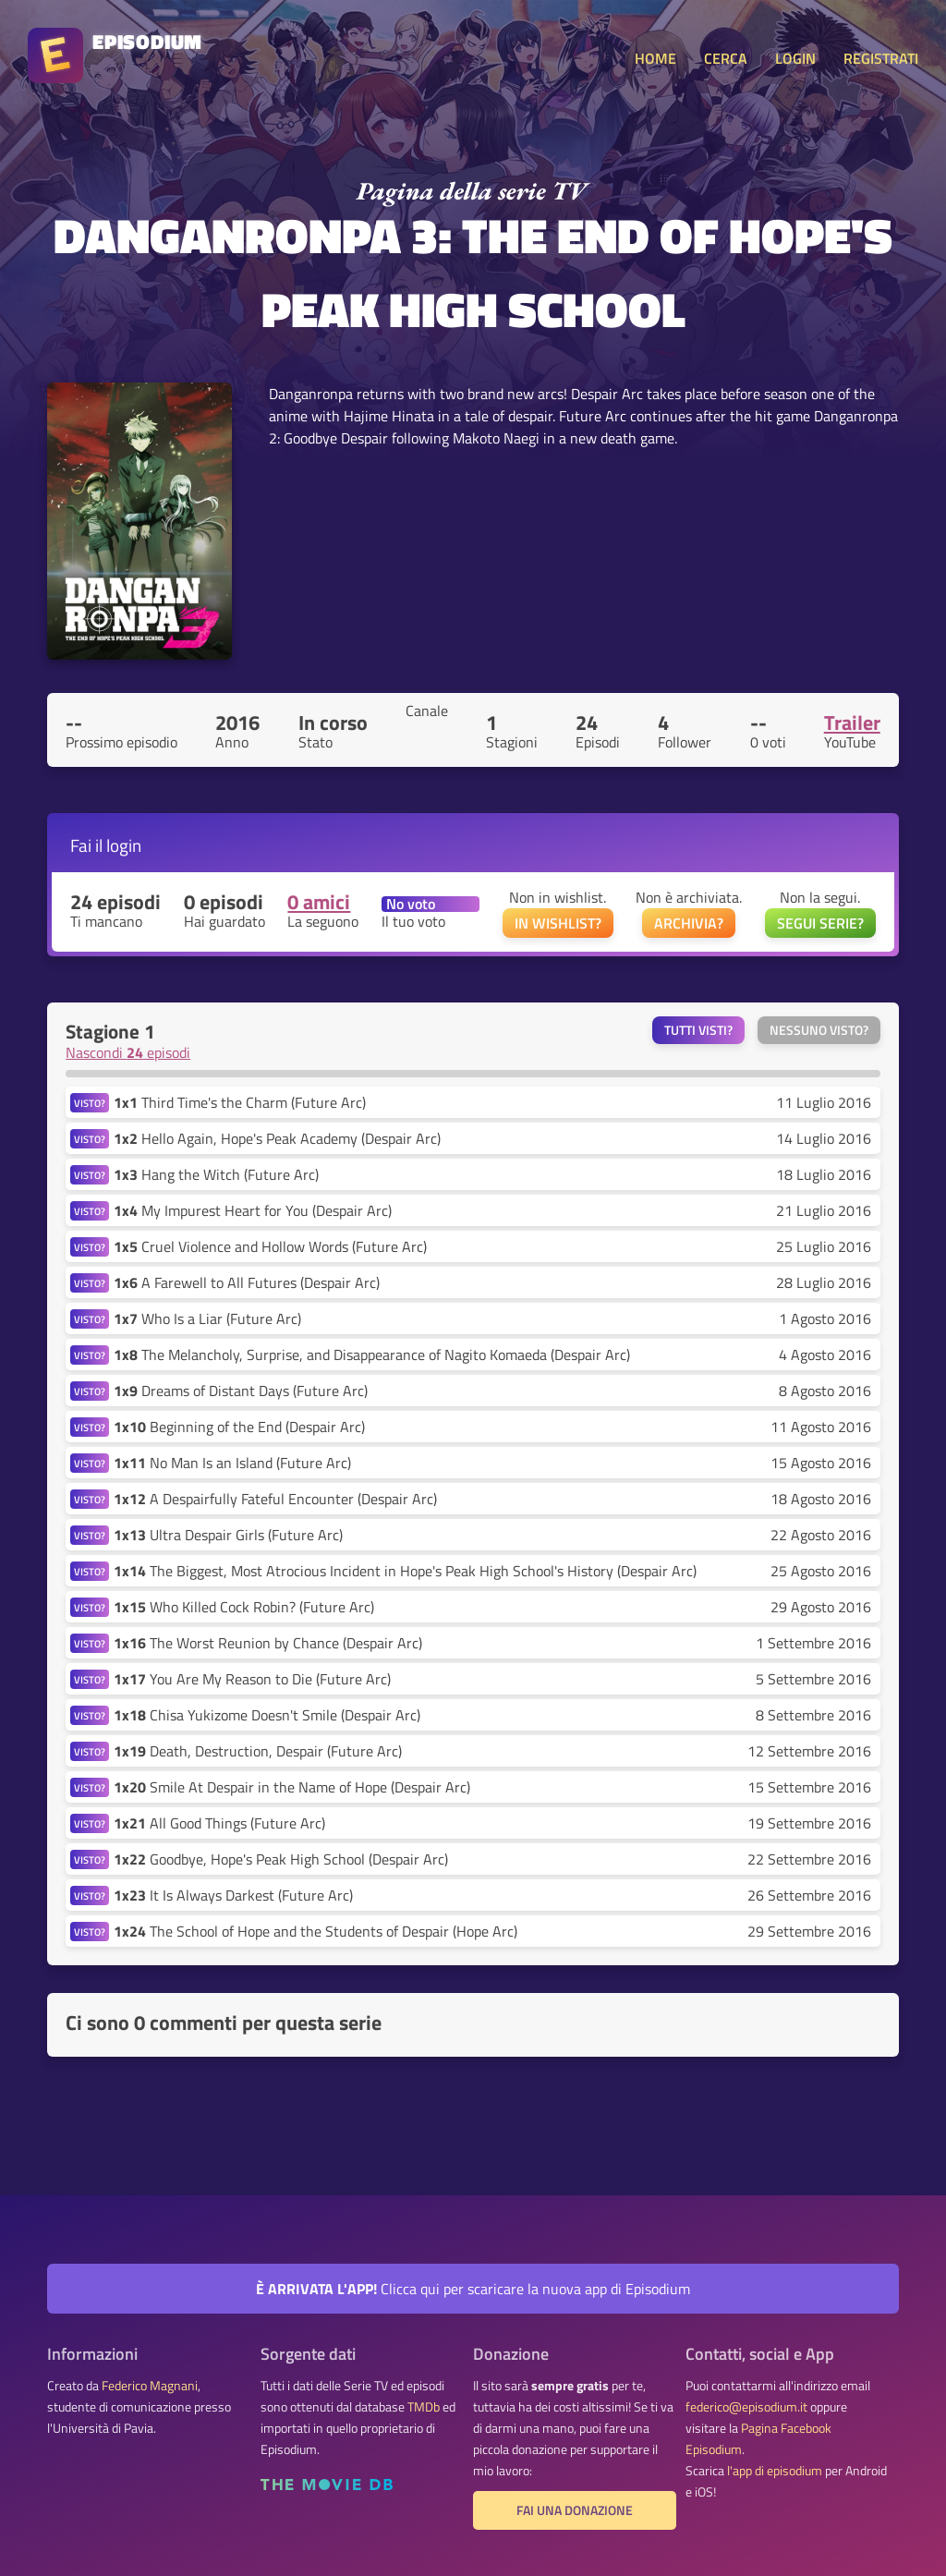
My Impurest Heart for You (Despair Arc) (253, 1210)
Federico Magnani (150, 2386)
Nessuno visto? (819, 1030)
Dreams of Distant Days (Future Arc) (241, 1390)
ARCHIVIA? (688, 923)
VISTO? (89, 1103)
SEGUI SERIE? (820, 923)
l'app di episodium (774, 2471)
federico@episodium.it (746, 2407)
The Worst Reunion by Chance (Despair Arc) (268, 1643)
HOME (655, 58)
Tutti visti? (698, 1030)
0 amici (318, 901)
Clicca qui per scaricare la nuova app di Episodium (473, 2289)
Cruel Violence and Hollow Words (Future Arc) (270, 1246)
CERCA (725, 58)
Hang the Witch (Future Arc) (216, 1174)
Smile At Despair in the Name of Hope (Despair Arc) (292, 1787)
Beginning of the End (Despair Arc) (239, 1427)
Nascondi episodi (128, 1052)
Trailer (852, 722)
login (123, 845)
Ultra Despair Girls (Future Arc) (228, 1535)
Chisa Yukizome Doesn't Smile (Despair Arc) (267, 1715)
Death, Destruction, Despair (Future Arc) (258, 1751)
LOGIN (795, 58)
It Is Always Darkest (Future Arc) (233, 1895)
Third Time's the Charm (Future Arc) (240, 1102)
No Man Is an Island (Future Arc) (232, 1463)
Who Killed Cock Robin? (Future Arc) (244, 1607)
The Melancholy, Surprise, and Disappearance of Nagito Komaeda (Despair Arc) (372, 1354)
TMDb (423, 2407)
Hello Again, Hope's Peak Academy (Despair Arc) (277, 1138)
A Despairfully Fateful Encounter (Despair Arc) (275, 1499)
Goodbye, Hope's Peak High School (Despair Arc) (281, 1859)
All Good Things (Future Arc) (219, 1823)
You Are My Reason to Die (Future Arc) (252, 1679)
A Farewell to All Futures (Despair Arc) (247, 1282)
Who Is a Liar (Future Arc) (207, 1318)
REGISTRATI (880, 58)
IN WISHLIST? (558, 923)
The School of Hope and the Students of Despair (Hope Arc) (315, 1931)
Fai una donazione (574, 2510)
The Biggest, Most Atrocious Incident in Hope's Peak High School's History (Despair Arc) (405, 1571)
